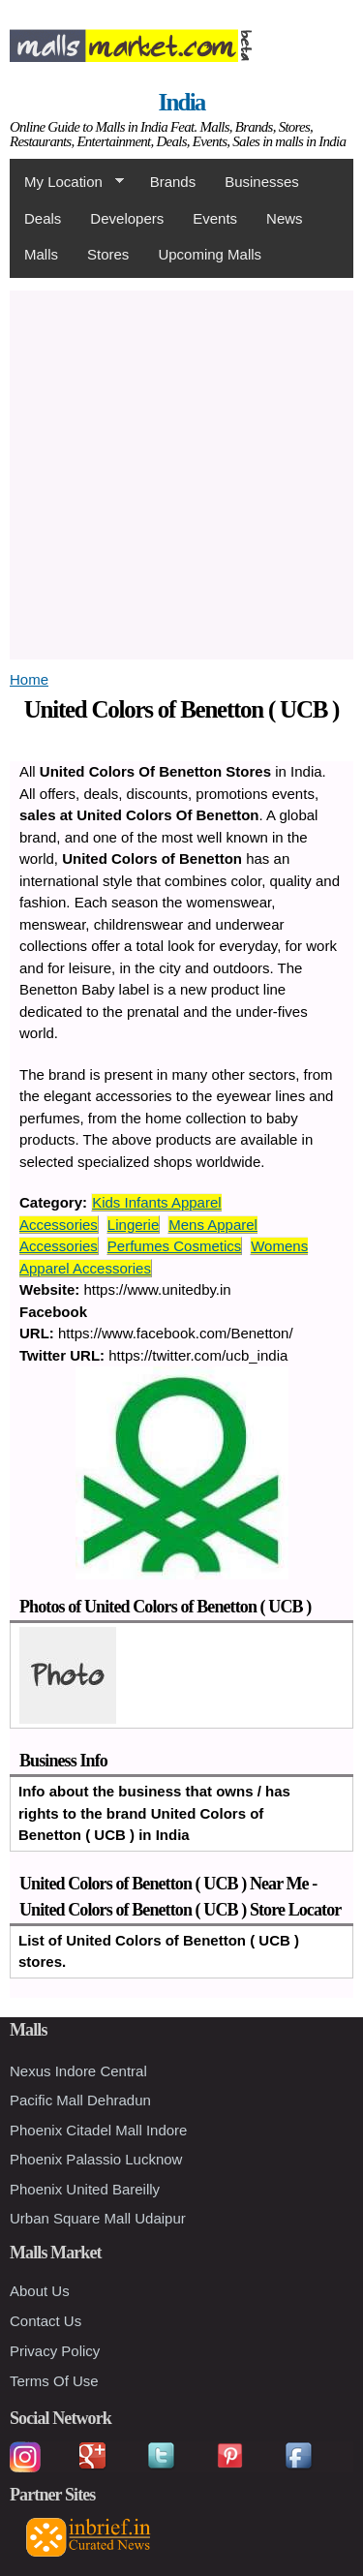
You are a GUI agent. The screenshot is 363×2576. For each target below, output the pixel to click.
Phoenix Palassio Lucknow (96, 2159)
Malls (41, 254)
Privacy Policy (55, 2351)
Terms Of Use (54, 2381)
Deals (42, 218)
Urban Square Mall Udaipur (98, 2218)
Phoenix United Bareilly (85, 2189)
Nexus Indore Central (78, 2071)
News (284, 218)
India (182, 102)
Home (29, 679)
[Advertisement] (181, 472)
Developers (127, 218)
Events (215, 218)
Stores (108, 254)
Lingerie (133, 1224)
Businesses (262, 181)
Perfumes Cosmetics (174, 1246)
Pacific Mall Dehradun (80, 2100)
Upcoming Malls (209, 254)
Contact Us (45, 2321)
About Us (40, 2291)
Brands (173, 181)
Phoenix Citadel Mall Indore (98, 2130)
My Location (67, 182)
